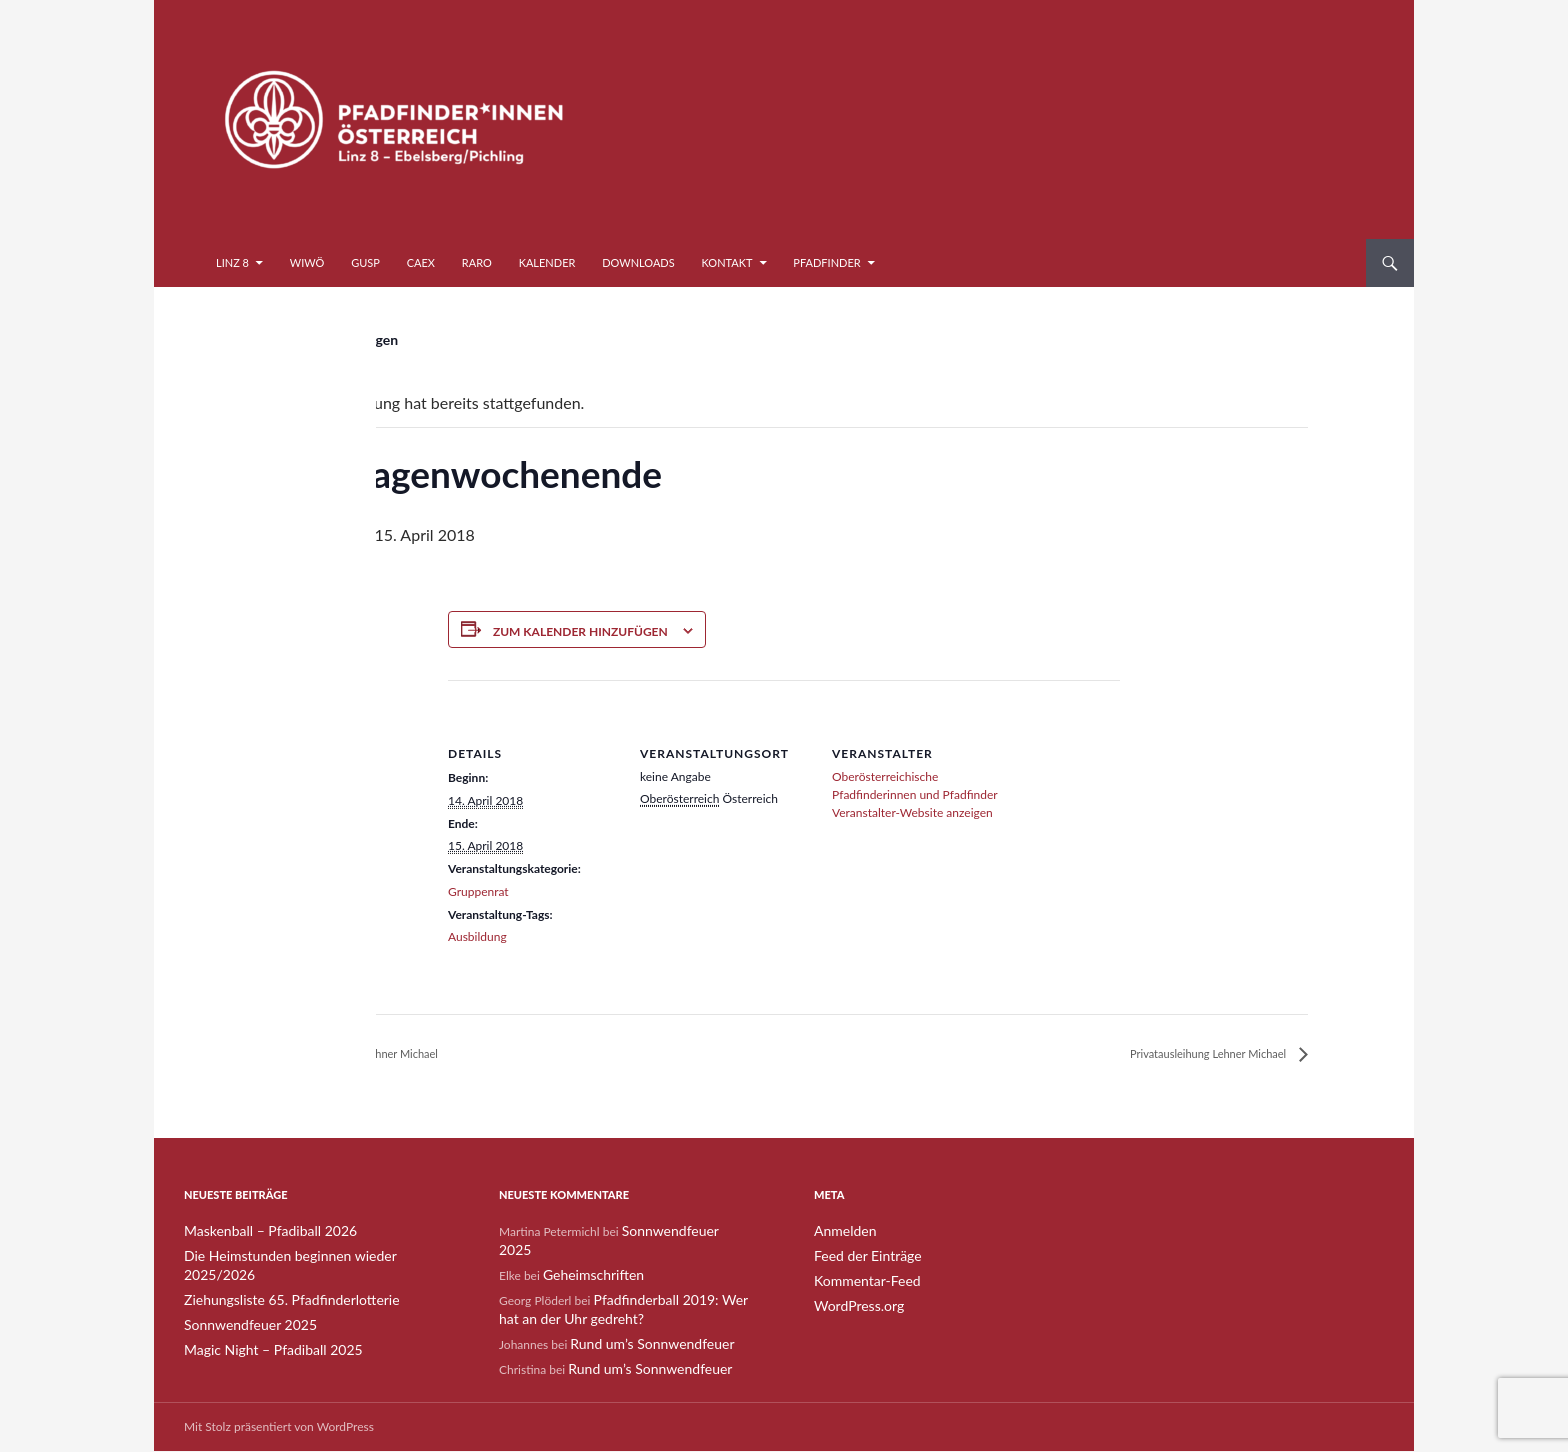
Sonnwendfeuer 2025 (241, 1303)
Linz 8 (232, 262)
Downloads (638, 262)
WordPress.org (852, 1303)
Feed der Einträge (860, 1255)
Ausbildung (477, 936)
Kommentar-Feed (860, 1279)
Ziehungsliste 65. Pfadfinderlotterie (276, 1279)
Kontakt (727, 262)
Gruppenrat (478, 891)
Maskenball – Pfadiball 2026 (258, 1231)
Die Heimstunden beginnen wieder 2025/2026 (307, 1255)
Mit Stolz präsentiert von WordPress (279, 1427)
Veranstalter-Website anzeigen (912, 812)
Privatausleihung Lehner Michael (380, 1054)
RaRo (477, 262)
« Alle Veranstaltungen (329, 339)
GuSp (365, 262)
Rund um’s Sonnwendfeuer (640, 1321)
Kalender (547, 262)
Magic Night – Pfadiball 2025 (260, 1327)
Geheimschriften (586, 1255)
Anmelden (841, 1231)
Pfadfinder (826, 262)
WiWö (307, 262)
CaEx (421, 262)
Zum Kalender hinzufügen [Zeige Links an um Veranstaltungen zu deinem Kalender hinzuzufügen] (580, 631)
